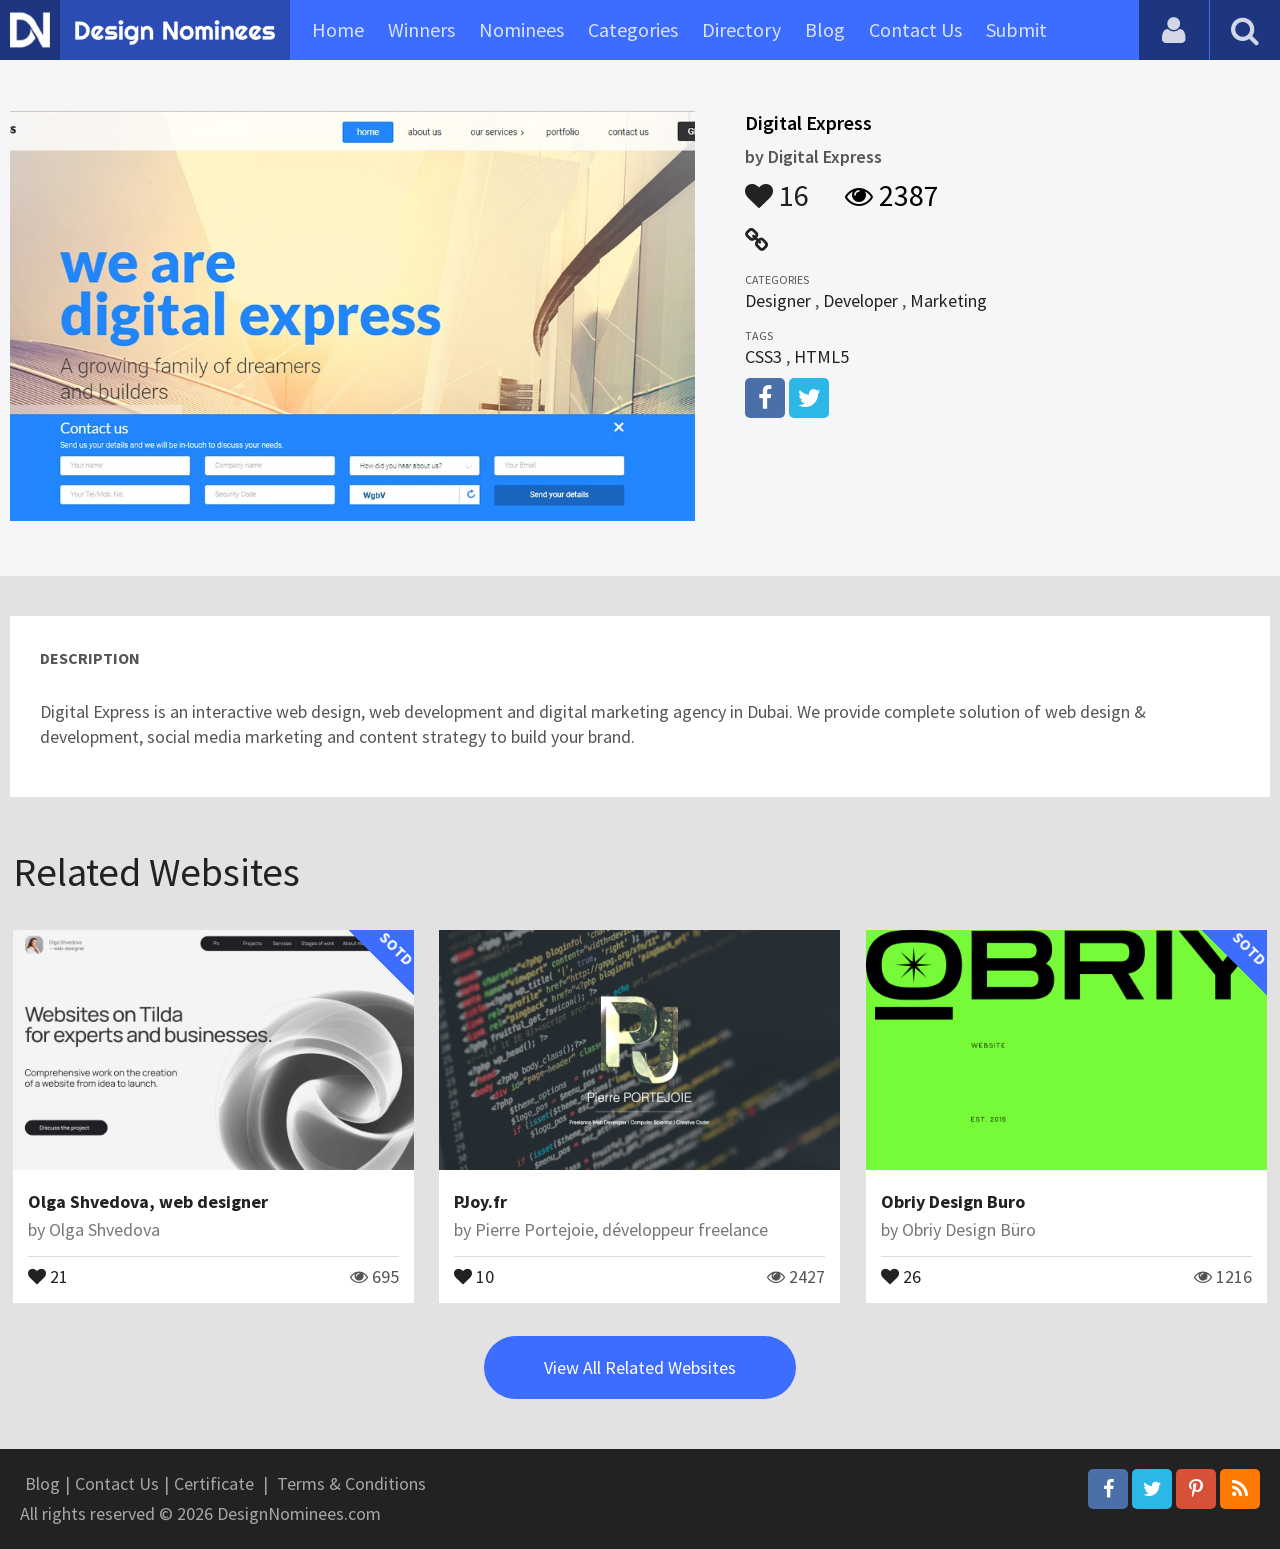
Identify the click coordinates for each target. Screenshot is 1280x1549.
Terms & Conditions (351, 1483)
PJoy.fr (480, 1201)
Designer (778, 300)
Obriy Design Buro (953, 1201)
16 (777, 186)
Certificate (214, 1483)
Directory (741, 29)
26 (901, 1275)
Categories (633, 29)
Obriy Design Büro (969, 1229)
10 (474, 1275)
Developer (860, 300)
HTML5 (821, 356)
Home (338, 29)
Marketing (948, 300)
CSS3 (763, 356)
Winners (421, 29)
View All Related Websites (640, 1367)
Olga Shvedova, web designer (148, 1201)
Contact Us (915, 29)
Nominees (521, 29)
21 (48, 1275)
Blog (825, 29)
